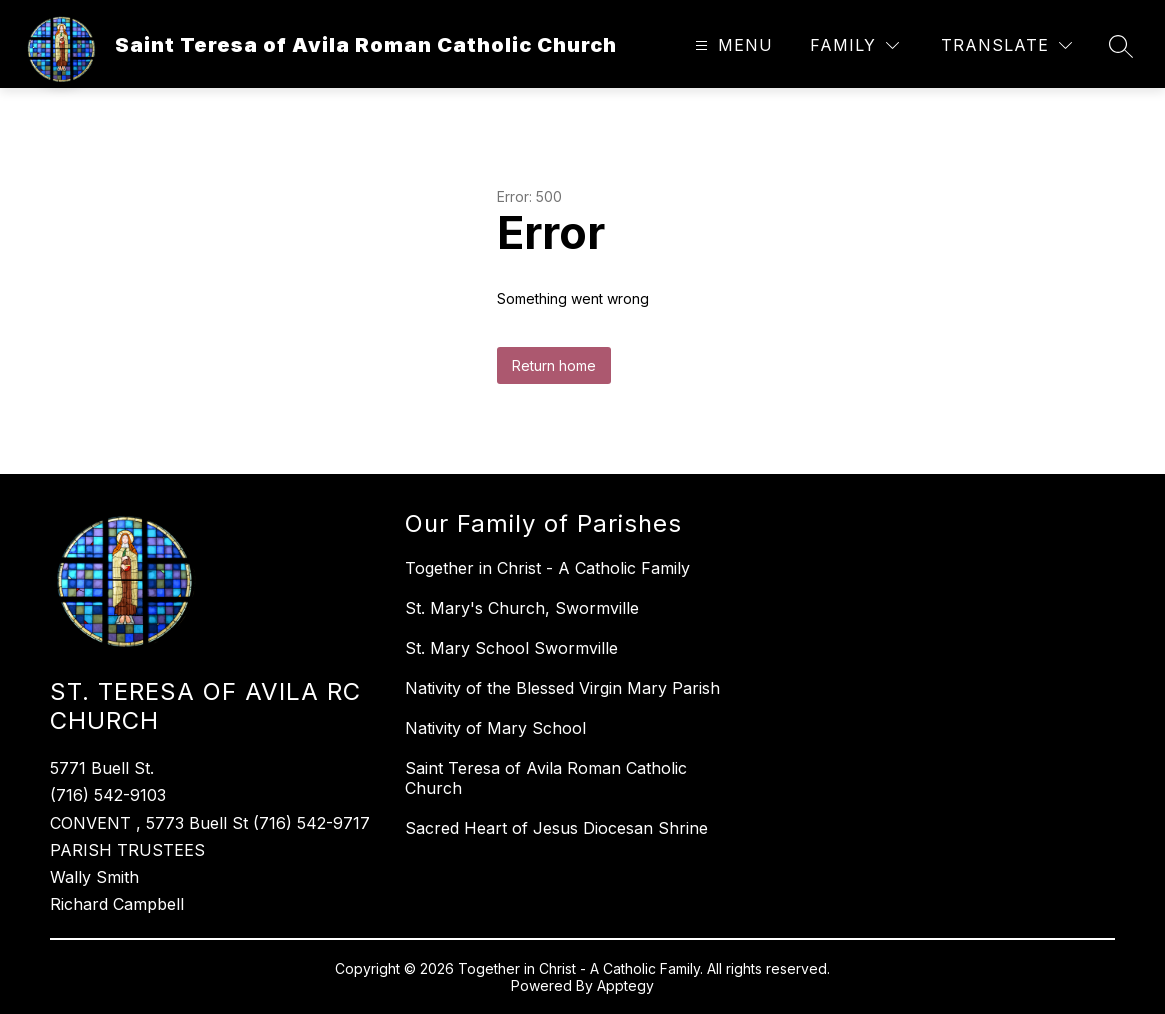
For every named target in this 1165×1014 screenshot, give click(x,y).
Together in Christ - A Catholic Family (547, 568)
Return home (554, 365)
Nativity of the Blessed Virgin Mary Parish (562, 688)
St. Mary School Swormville (511, 648)
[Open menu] (731, 45)
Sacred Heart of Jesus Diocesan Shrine (556, 828)
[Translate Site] (1006, 45)
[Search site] (1121, 46)
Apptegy (625, 985)
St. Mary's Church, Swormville (522, 608)
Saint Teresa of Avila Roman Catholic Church (546, 778)
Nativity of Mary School (495, 728)
